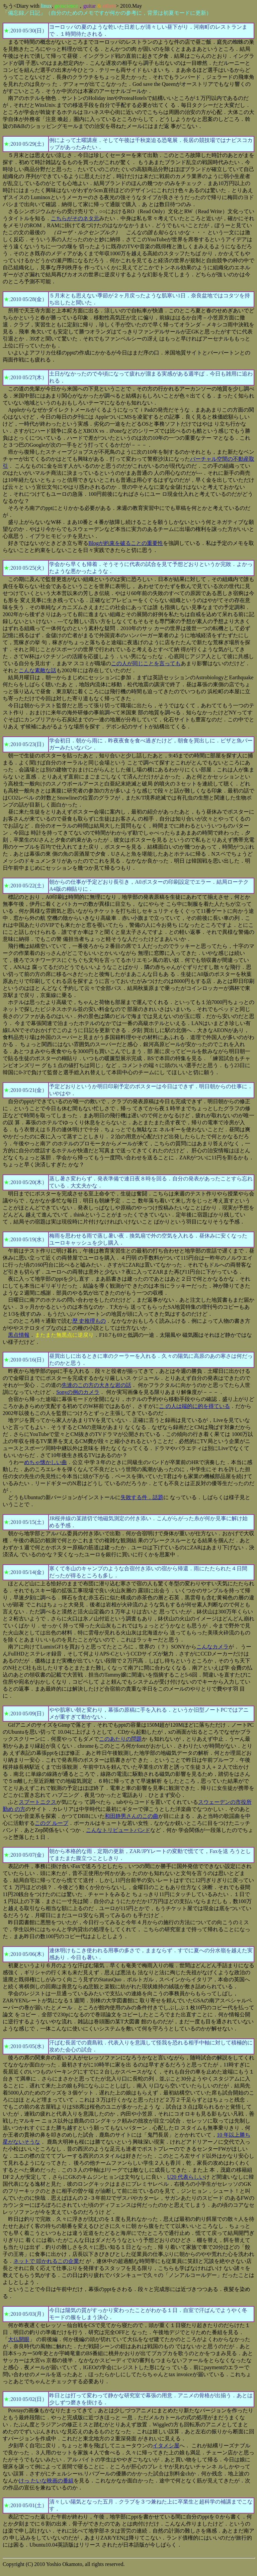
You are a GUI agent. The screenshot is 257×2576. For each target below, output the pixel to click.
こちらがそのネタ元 (75, 218)
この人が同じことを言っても (146, 663)
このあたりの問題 (120, 1739)
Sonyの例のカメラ (77, 1392)
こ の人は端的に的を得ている (194, 1406)
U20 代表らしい (186, 2177)
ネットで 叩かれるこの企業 (46, 2261)
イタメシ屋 (166, 2445)
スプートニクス (37, 1802)
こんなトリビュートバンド (118, 1830)
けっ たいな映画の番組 (46, 2480)
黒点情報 (18, 1335)
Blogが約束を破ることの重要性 (125, 543)
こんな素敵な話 (37, 670)
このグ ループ (51, 1823)
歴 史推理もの (89, 1321)
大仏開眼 (18, 2339)
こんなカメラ (212, 1647)
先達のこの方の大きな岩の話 (96, 1385)
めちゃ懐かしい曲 (45, 1462)
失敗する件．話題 (141, 1497)
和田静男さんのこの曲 (131, 1816)
